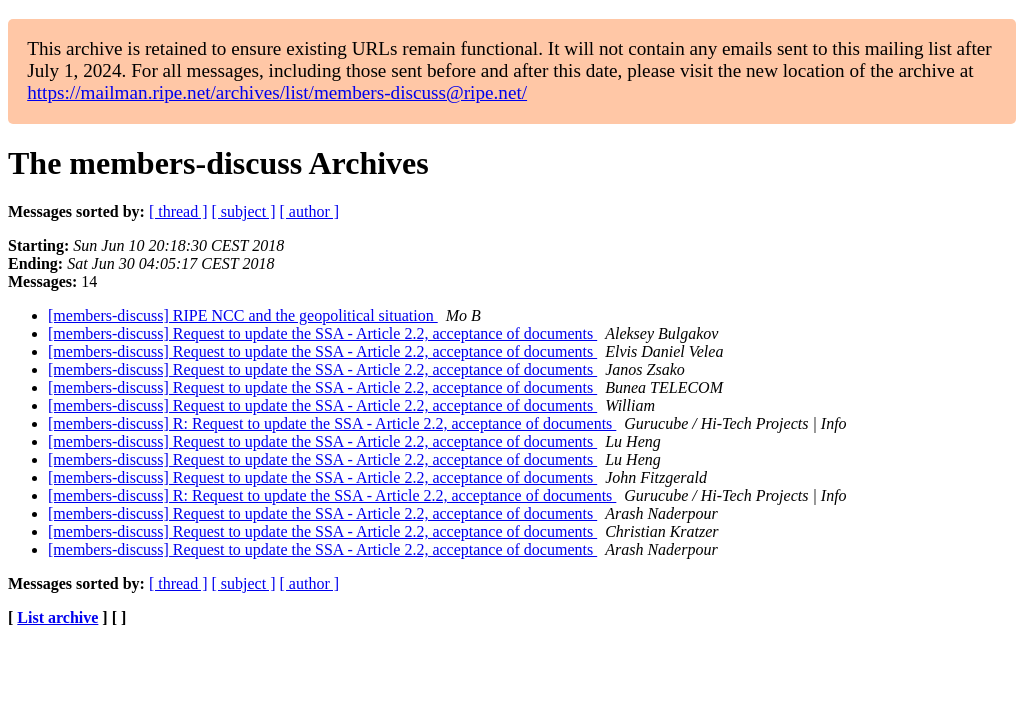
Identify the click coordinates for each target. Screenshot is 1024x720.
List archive (57, 617)
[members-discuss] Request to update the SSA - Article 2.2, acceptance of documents (322, 333)
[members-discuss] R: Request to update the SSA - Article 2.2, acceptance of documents (332, 423)
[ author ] (310, 211)
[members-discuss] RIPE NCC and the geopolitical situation (243, 315)
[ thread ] (178, 211)
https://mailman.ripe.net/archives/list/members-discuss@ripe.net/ (277, 92)
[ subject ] (244, 211)
